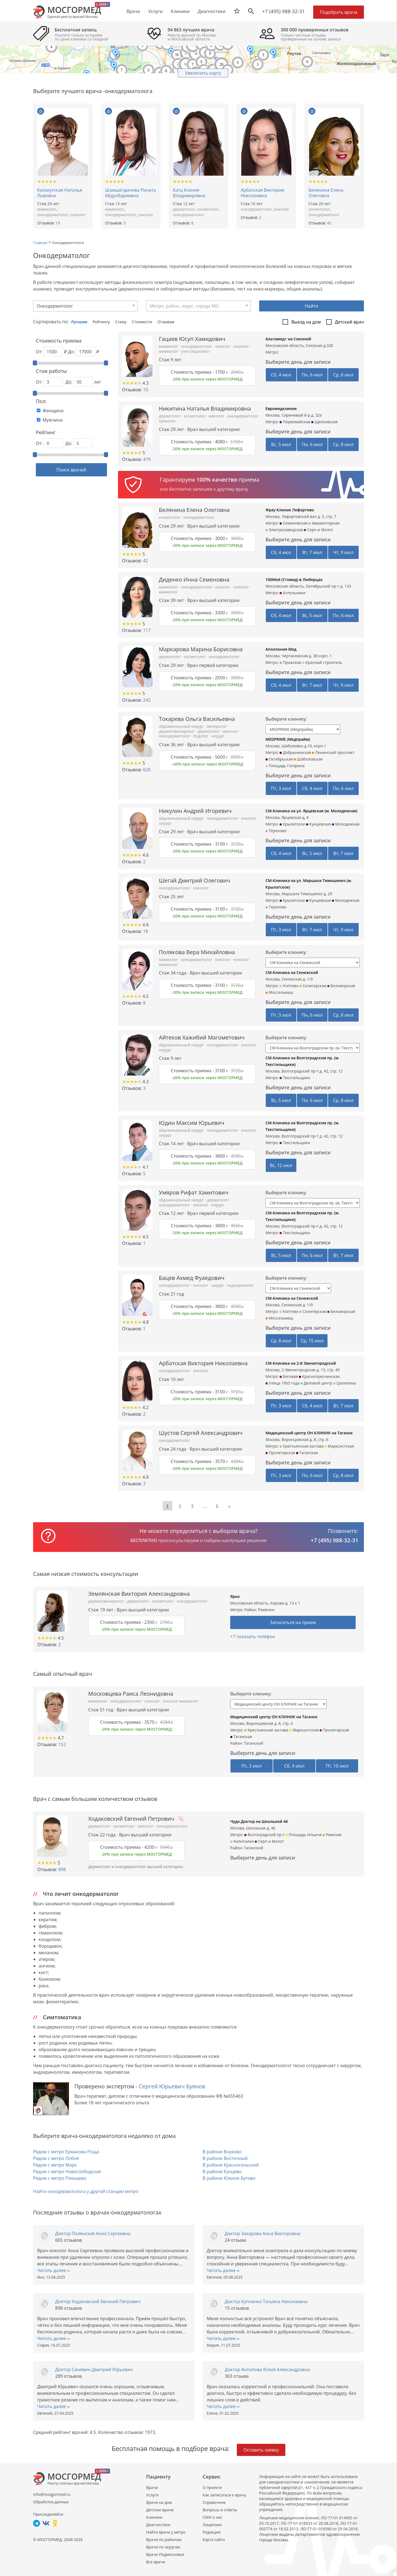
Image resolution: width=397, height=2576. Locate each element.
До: (79, 443)
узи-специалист (195, 351)
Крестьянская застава (301, 1446)
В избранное (40, 111)
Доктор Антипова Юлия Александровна (267, 2369)
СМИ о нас (212, 2517)
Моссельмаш (279, 992)
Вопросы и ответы (220, 2509)
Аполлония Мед (280, 649)
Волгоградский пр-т (264, 1834)
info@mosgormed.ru (51, 2494)
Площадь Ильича (304, 1834)
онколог (77, 214)
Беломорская (341, 985)
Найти (311, 306)
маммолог (46, 209)
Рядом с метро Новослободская (67, 2171)
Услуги (152, 2495)
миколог (216, 416)
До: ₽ (83, 351)
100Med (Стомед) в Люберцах (294, 579)
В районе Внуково (222, 2152)
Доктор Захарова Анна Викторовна (262, 2233)
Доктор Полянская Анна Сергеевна (92, 2233)
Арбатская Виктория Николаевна (262, 192)
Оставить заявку (261, 2450)
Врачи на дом (159, 2502)
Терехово (275, 830)
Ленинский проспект (333, 752)
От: (49, 382)
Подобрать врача (338, 12)
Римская (332, 1834)
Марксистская (339, 1446)
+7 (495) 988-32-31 (283, 11)
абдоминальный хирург (182, 726)
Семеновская (293, 523)
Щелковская (324, 421)
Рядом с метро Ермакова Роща (66, 2152)
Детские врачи (160, 2509)
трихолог (167, 421)
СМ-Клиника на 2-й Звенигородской (300, 1363)
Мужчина (52, 420)
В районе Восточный (225, 2158)
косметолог (207, 209)
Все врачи (155, 2561)
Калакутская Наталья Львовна (59, 192)
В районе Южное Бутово (229, 2178)
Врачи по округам (163, 2547)
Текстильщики (295, 1077)
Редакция (212, 2532)
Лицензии (212, 2524)
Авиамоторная (324, 523)
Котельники (292, 592)
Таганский (253, 1743)
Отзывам (165, 321)
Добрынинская (295, 752)
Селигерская (312, 985)
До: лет (83, 382)
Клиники (154, 2517)
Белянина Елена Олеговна (326, 192)
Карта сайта (214, 2539)
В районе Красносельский (231, 2165)
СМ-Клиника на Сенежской (291, 972)
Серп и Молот (318, 529)
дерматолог (184, 209)
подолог (201, 736)
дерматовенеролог (177, 731)
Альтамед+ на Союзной (288, 338)
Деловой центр (316, 1383)
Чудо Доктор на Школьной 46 (259, 1821)
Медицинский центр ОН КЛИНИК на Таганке (309, 1432)
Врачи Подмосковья (165, 2554)
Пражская (290, 662)
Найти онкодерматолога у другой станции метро (85, 2191)
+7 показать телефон (252, 1636)
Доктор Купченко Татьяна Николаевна (266, 2301)
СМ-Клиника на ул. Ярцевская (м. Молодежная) (311, 810)
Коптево (289, 985)
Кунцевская (318, 824)
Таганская (307, 1452)
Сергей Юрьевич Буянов (172, 2086)
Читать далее (53, 2270)
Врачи (152, 2487)
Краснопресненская (319, 1376)
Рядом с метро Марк (55, 2165)
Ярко (235, 1596)
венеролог (217, 726)
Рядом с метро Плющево (59, 2178)
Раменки (266, 1609)
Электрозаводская (284, 529)
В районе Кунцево (222, 2171)
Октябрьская (279, 759)
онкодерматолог (52, 214)
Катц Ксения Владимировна (189, 192)
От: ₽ (51, 351)
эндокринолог (240, 1285)
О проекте (212, 2487)
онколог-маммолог (180, 1701)
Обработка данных (51, 2501)
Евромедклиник (281, 408)
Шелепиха (344, 1383)
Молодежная (346, 824)
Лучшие (79, 321)
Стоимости (142, 321)
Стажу (121, 321)
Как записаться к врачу (224, 2495)
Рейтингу (102, 321)
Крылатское (292, 824)
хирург (217, 736)
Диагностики (212, 11)
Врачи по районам (163, 2539)
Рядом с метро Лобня (56, 2158)
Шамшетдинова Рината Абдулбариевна (130, 192)
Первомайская (295, 421)
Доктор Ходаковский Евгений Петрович (98, 2301)
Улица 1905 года (282, 1383)
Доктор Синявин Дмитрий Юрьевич (94, 2369)
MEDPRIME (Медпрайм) (287, 739)
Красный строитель (322, 662)
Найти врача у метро (166, 2532)
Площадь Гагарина (285, 765)
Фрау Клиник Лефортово (289, 509)
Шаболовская (308, 759)
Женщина (52, 411)
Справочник (214, 2502)
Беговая (289, 1376)
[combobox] (85, 305)
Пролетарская (280, 1452)
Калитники (242, 1841)
